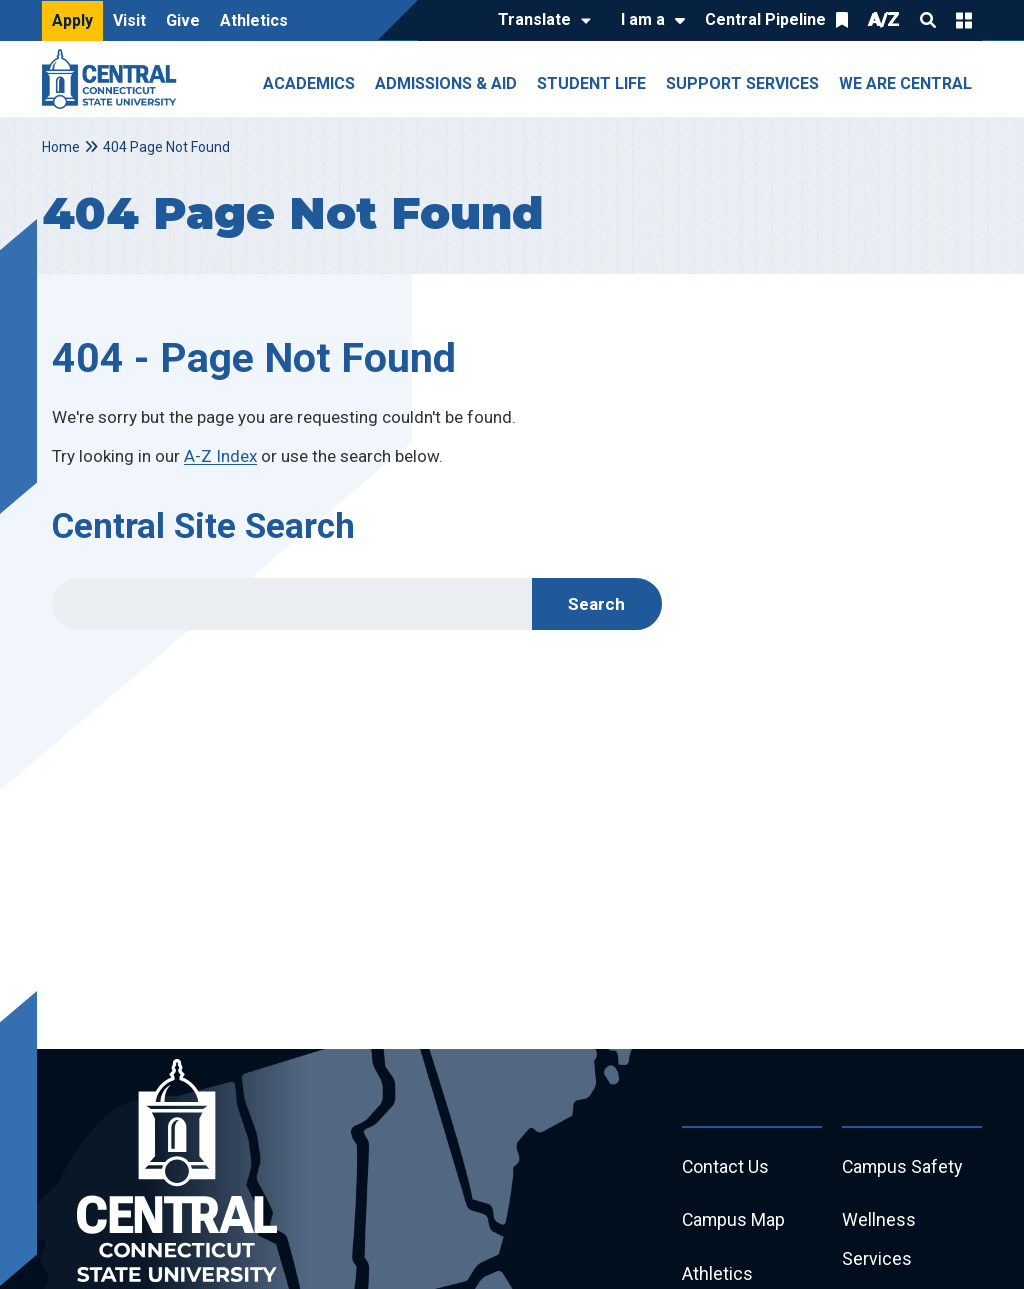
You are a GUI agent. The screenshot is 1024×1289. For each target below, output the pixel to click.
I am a (643, 19)
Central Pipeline (765, 19)
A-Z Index (220, 456)
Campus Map (734, 1221)
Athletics (254, 20)
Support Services (742, 83)
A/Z (884, 19)
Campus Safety (903, 1167)
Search (928, 20)
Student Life (591, 83)
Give (183, 20)
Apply (72, 20)
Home (61, 147)
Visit (129, 20)
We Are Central (905, 83)
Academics (309, 83)
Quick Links (964, 20)
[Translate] (539, 21)
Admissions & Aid (446, 83)
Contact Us (726, 1167)
